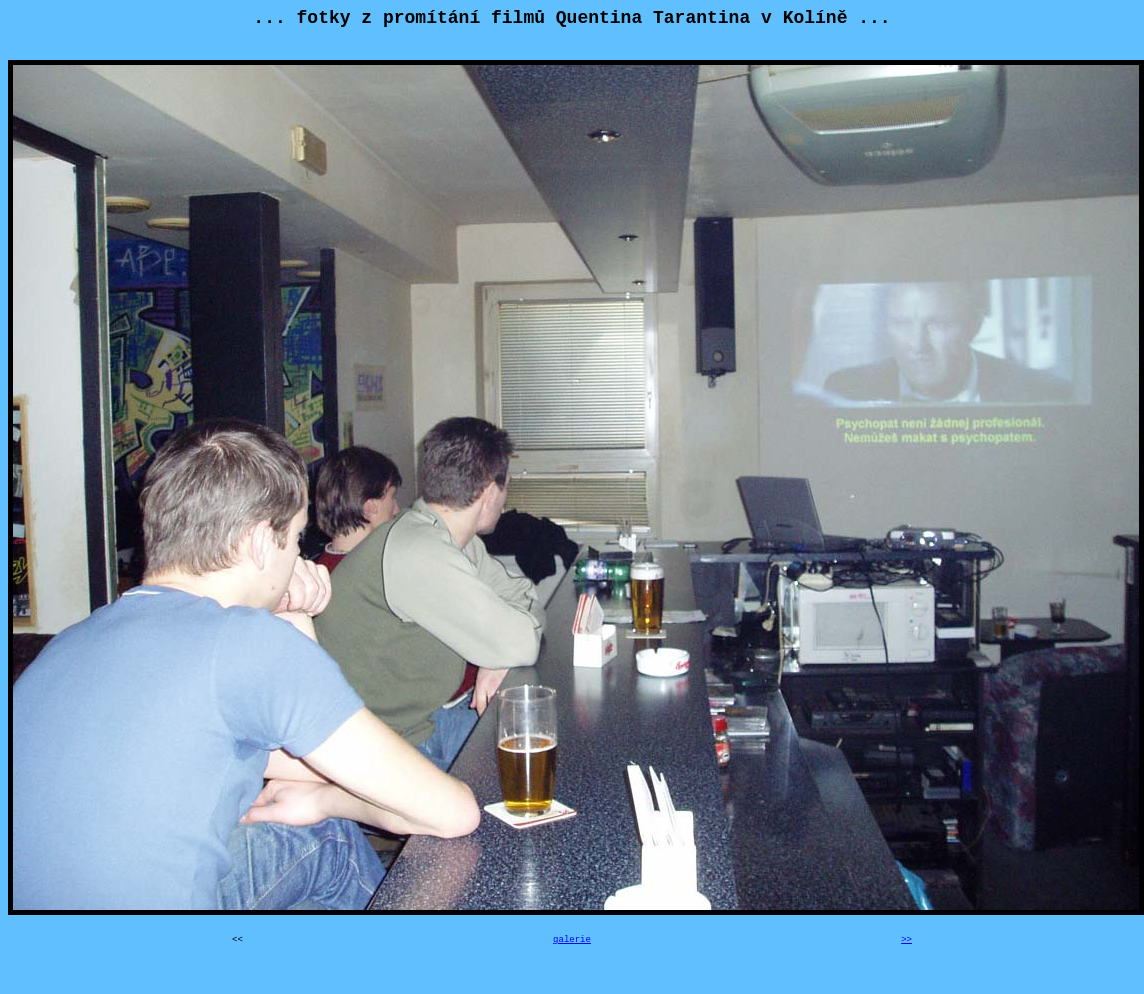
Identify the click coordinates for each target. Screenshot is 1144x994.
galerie (572, 940)
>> (906, 940)
